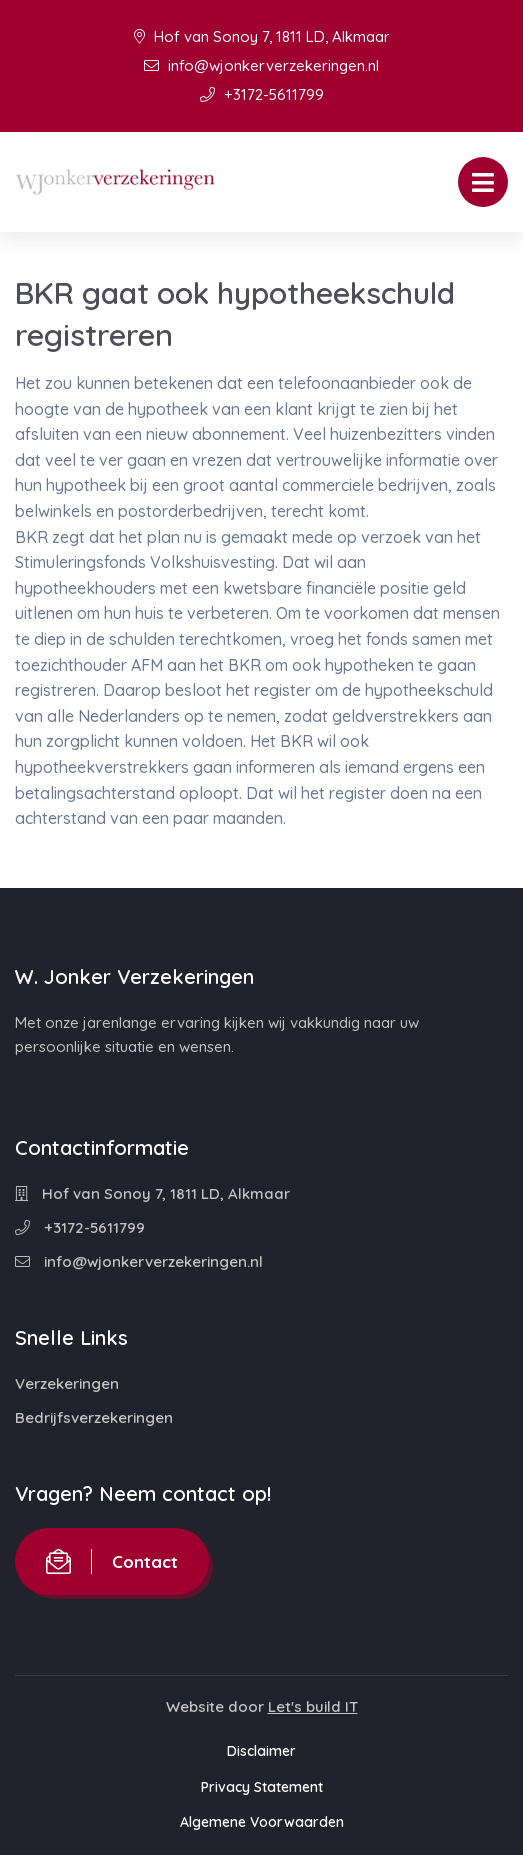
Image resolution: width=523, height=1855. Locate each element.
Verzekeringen (67, 1383)
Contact (112, 1561)
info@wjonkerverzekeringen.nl (261, 65)
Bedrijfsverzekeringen (94, 1417)
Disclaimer (261, 1751)
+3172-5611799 (262, 94)
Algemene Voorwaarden (262, 1822)
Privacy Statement (262, 1787)
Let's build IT (313, 1706)
